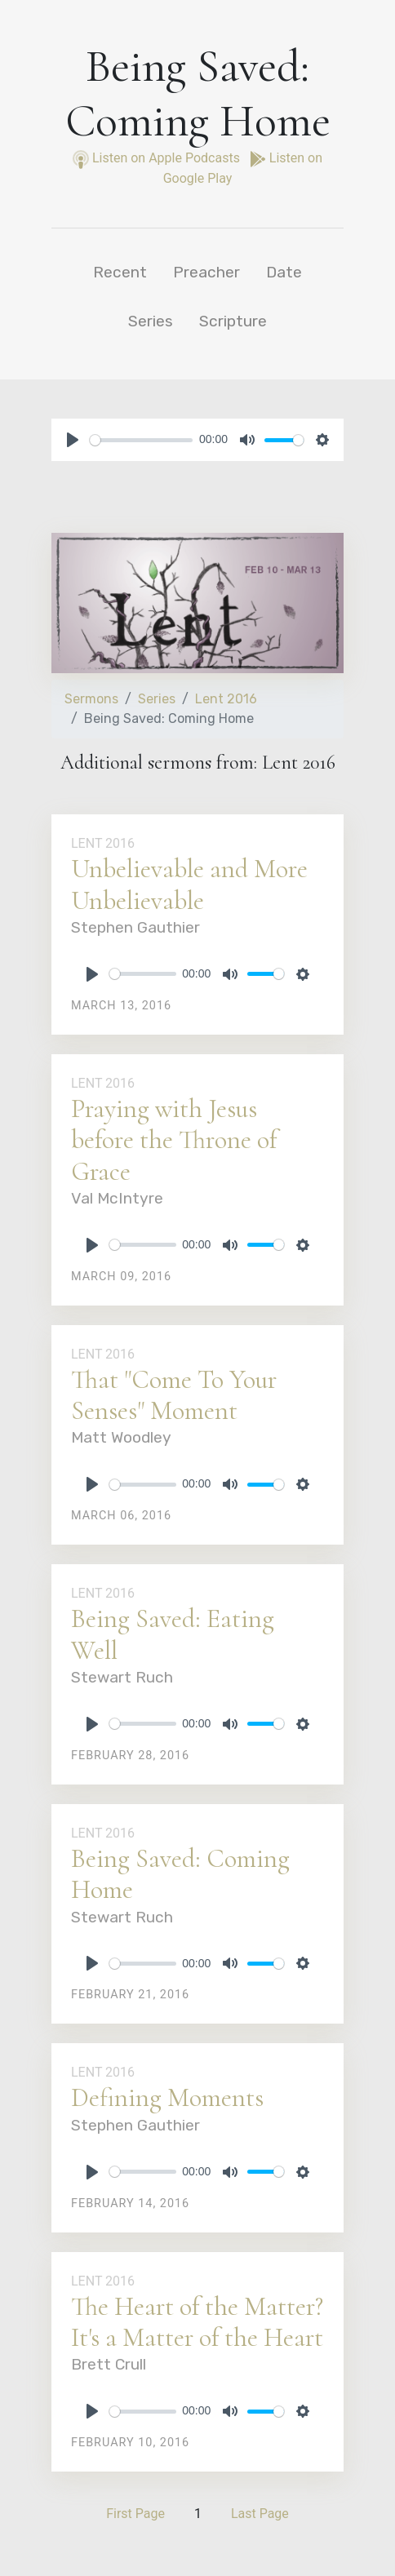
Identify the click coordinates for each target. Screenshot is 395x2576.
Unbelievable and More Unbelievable (189, 884)
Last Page (260, 2513)
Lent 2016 (226, 699)
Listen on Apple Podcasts (158, 158)
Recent (120, 272)
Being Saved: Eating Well (172, 1634)
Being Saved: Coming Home (180, 1873)
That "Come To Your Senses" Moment (174, 1394)
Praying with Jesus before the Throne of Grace (174, 1140)
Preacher (206, 272)
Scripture (233, 321)
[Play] (73, 440)
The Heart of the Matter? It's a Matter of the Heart (197, 2321)
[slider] (141, 440)
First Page (135, 2513)
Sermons (91, 699)
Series (150, 321)
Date (284, 272)
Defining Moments (167, 2097)
